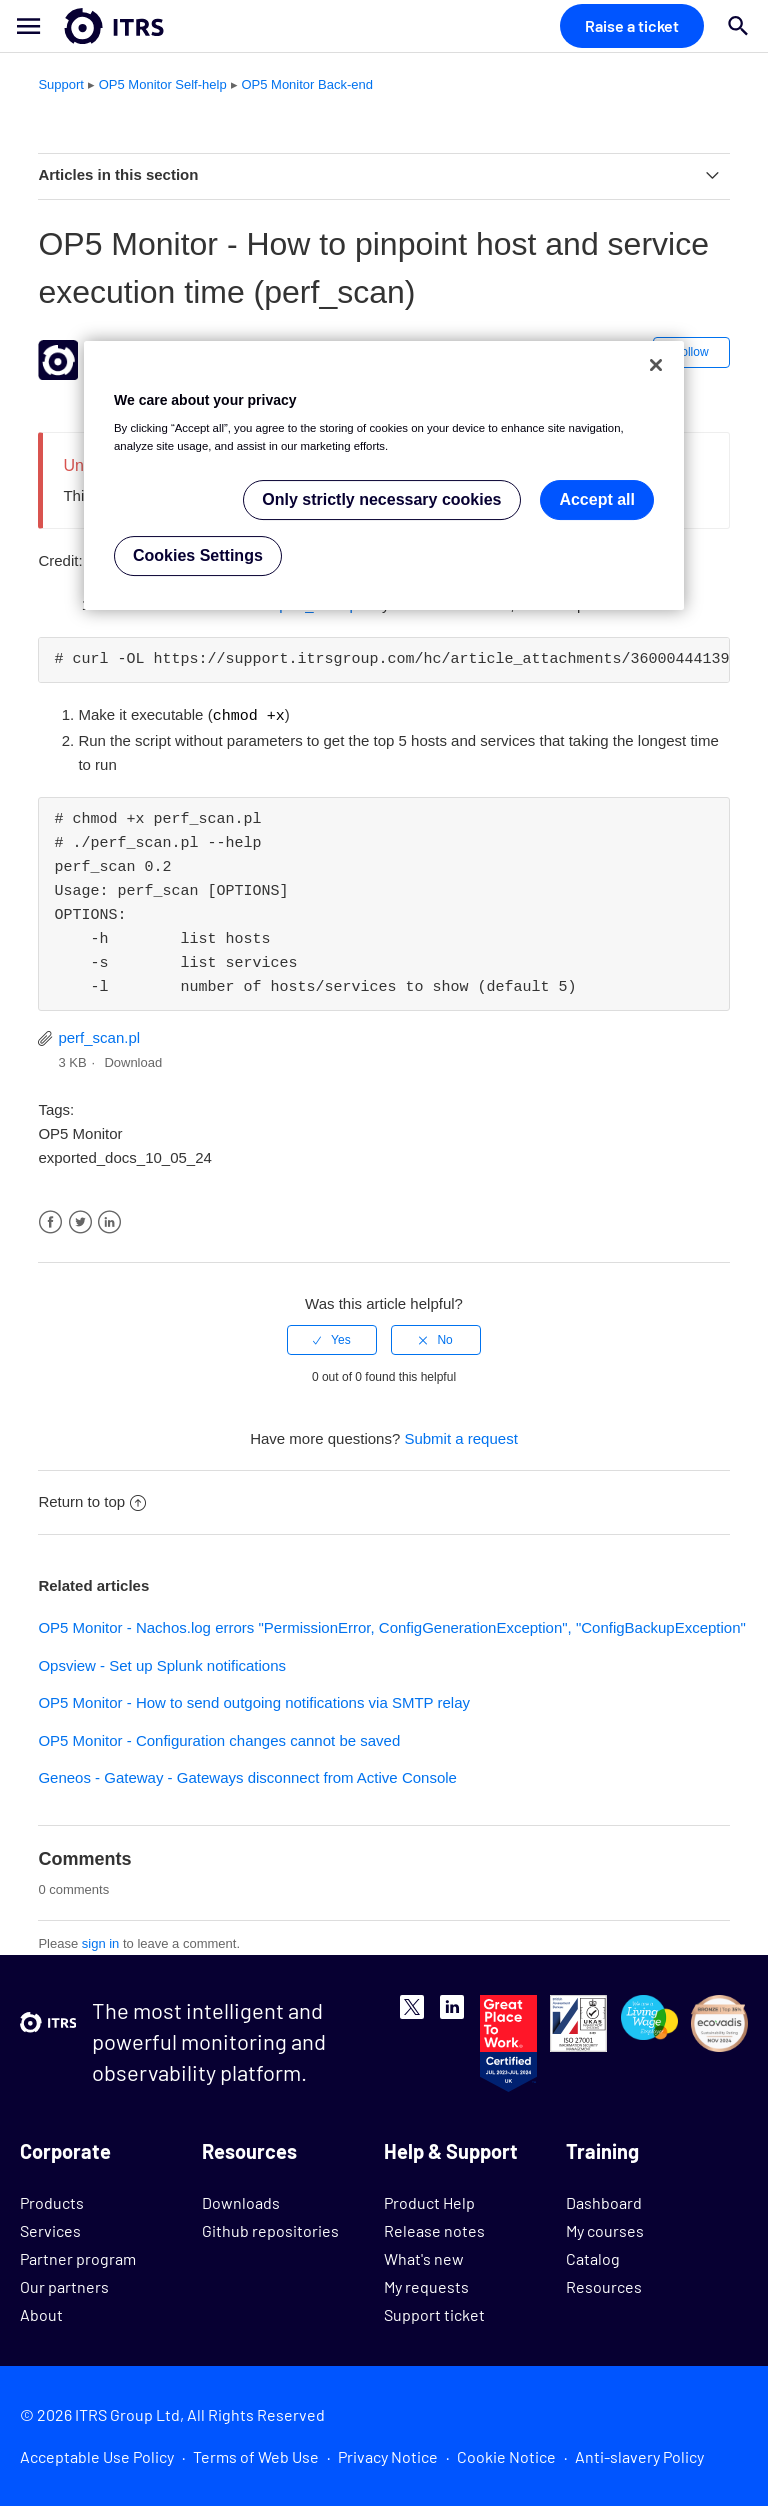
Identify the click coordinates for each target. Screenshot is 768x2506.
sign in (101, 1942)
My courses (605, 2229)
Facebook (50, 1221)
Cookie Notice (506, 2455)
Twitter (80, 1221)
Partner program (78, 2257)
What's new (424, 2257)
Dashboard (604, 2201)
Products (52, 2201)
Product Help (429, 2201)
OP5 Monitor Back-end (307, 84)
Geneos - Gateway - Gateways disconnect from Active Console (247, 1776)
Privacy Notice (388, 2455)
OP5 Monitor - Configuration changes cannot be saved (219, 1739)
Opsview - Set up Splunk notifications (162, 1664)
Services (50, 2229)
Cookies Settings (198, 555)
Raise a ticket (632, 25)
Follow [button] (691, 352)
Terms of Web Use (256, 2455)
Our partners (64, 2285)
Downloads (241, 2201)
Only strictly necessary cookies (381, 499)
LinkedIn (109, 1221)
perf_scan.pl (99, 1036)
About (41, 2313)
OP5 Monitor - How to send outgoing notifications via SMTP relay (254, 1701)
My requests (426, 2285)
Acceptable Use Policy (97, 2455)
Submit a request (460, 1437)
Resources (604, 2285)
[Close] (656, 365)
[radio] (332, 1339)
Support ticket (434, 2313)
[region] (384, 475)
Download (133, 1061)
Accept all (597, 499)
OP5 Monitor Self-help (163, 84)
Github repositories (270, 2229)
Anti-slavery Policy (639, 2455)
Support (61, 84)
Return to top (92, 1500)
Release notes (434, 2229)
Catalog (593, 2257)
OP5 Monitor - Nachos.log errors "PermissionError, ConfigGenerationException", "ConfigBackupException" (391, 1626)
